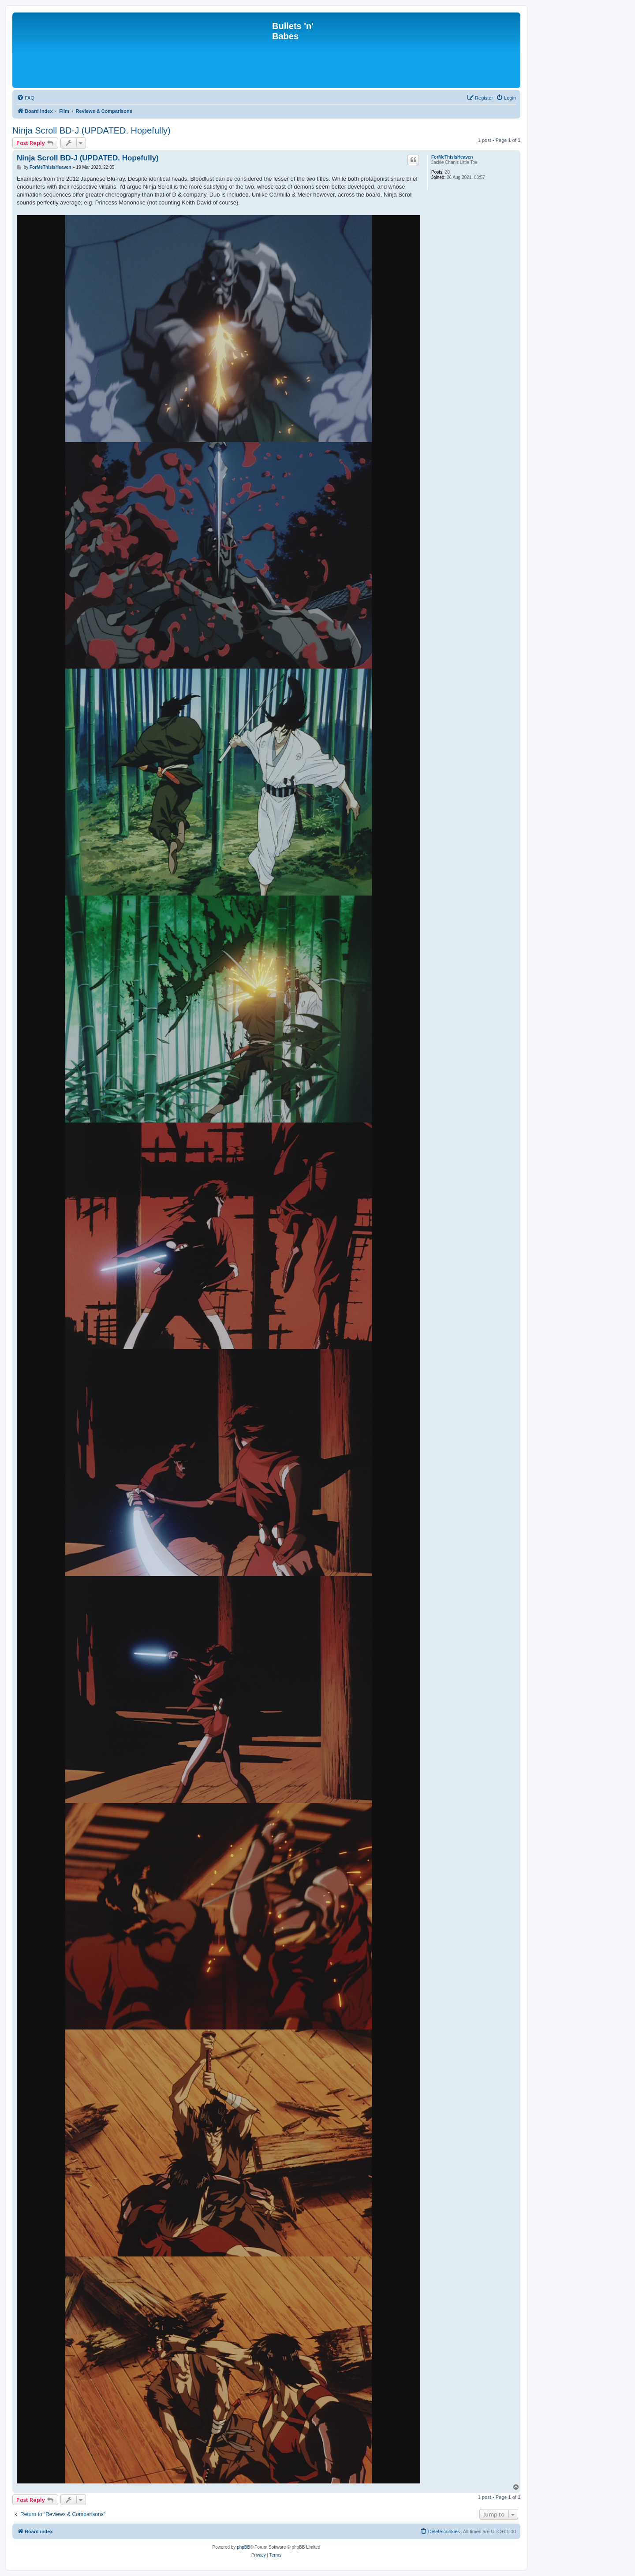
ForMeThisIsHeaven (452, 157)
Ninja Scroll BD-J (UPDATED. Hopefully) (91, 130)
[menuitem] (25, 98)
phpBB (243, 2547)
